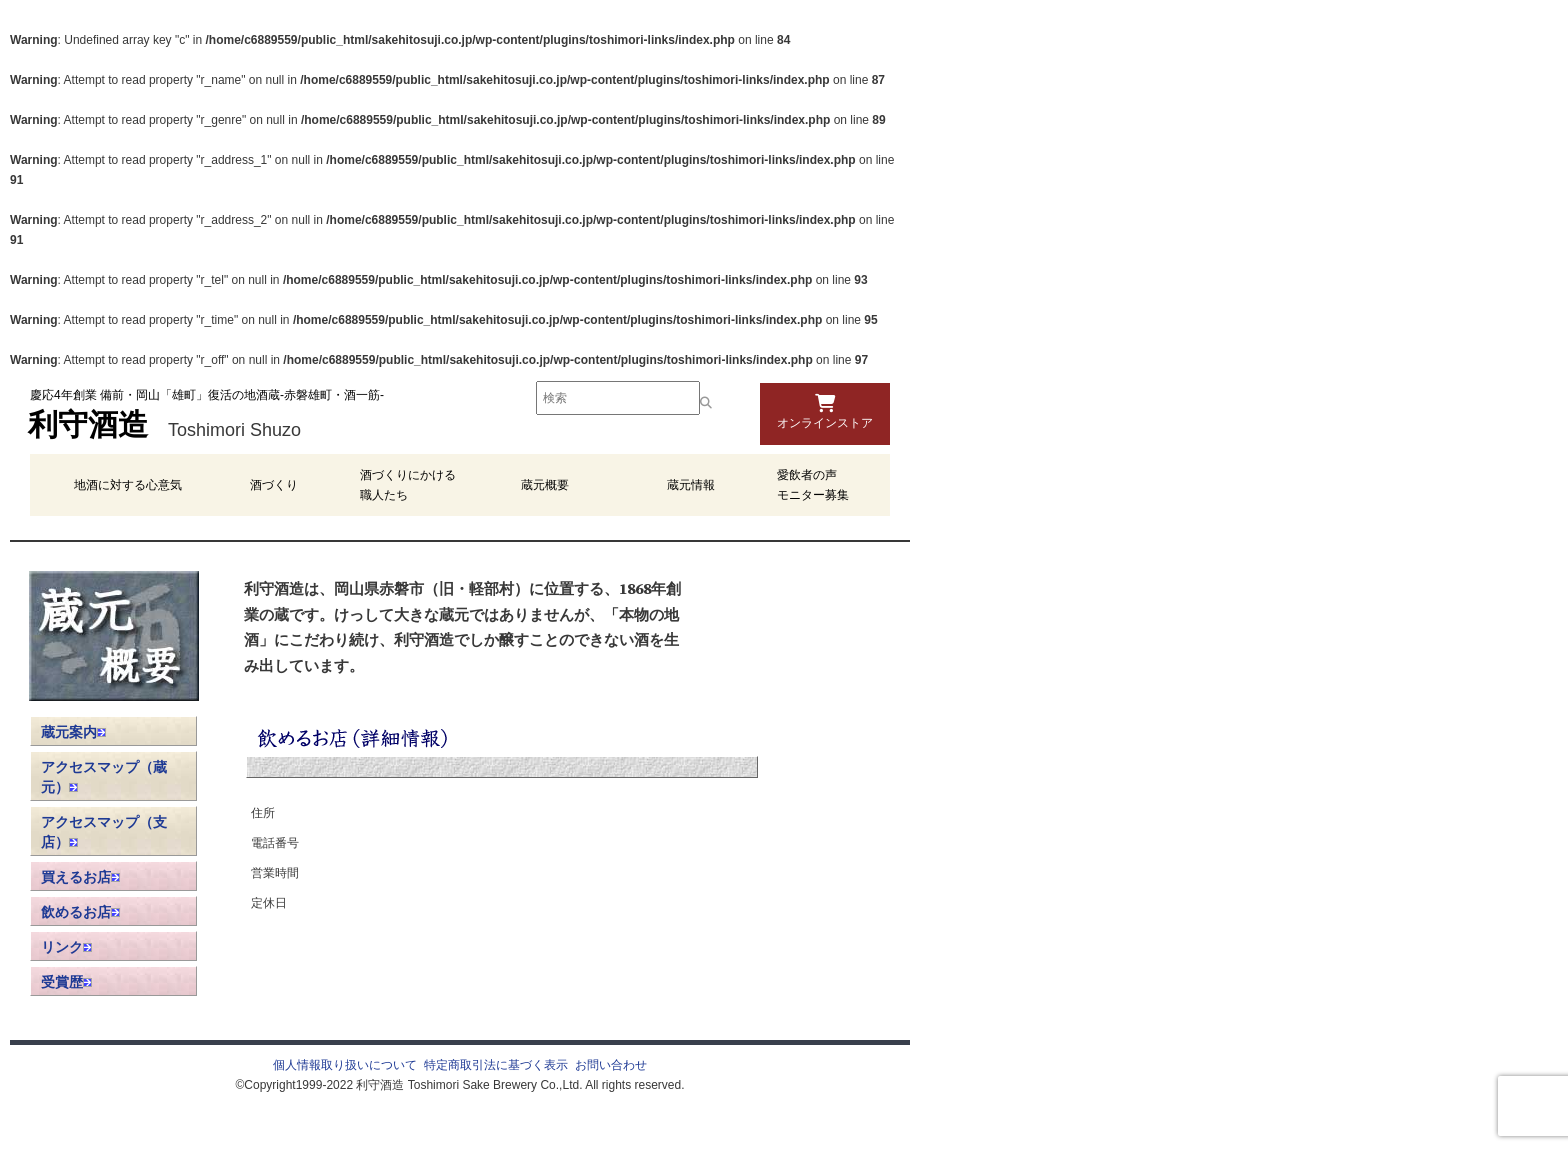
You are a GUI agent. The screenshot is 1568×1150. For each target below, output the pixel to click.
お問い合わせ (611, 1065)
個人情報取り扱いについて (345, 1065)
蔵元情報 (691, 485)
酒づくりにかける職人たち (408, 485)
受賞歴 (66, 982)
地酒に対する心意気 (128, 485)
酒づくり (274, 485)
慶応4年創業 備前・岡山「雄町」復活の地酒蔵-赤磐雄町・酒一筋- (207, 395)
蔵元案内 (73, 732)
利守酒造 (88, 428)
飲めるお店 (80, 912)
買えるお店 (80, 877)
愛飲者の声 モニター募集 (813, 485)
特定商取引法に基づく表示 (496, 1065)
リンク (66, 947)
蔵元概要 (545, 485)
